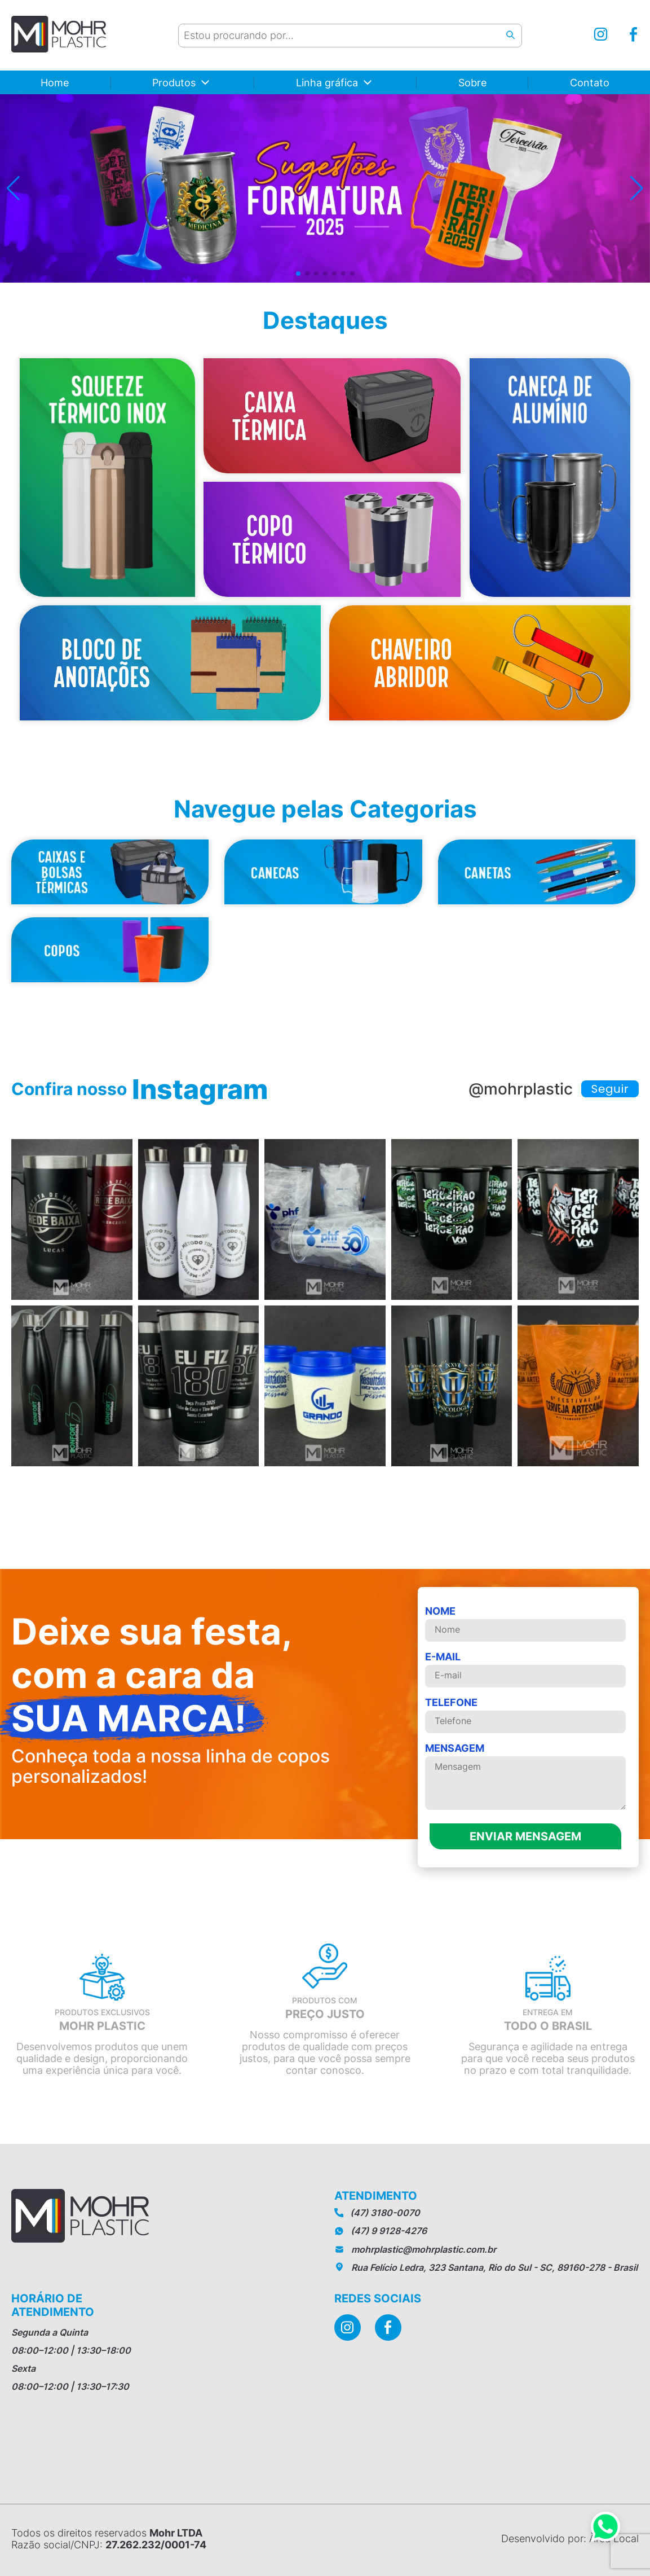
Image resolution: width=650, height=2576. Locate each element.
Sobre (472, 83)
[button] (13, 188)
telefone (525, 1714)
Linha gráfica (327, 83)
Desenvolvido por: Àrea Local (570, 2538)
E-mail (525, 1669)
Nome (525, 1623)
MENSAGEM (525, 1777)
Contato (589, 83)
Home (55, 83)
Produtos (174, 83)
